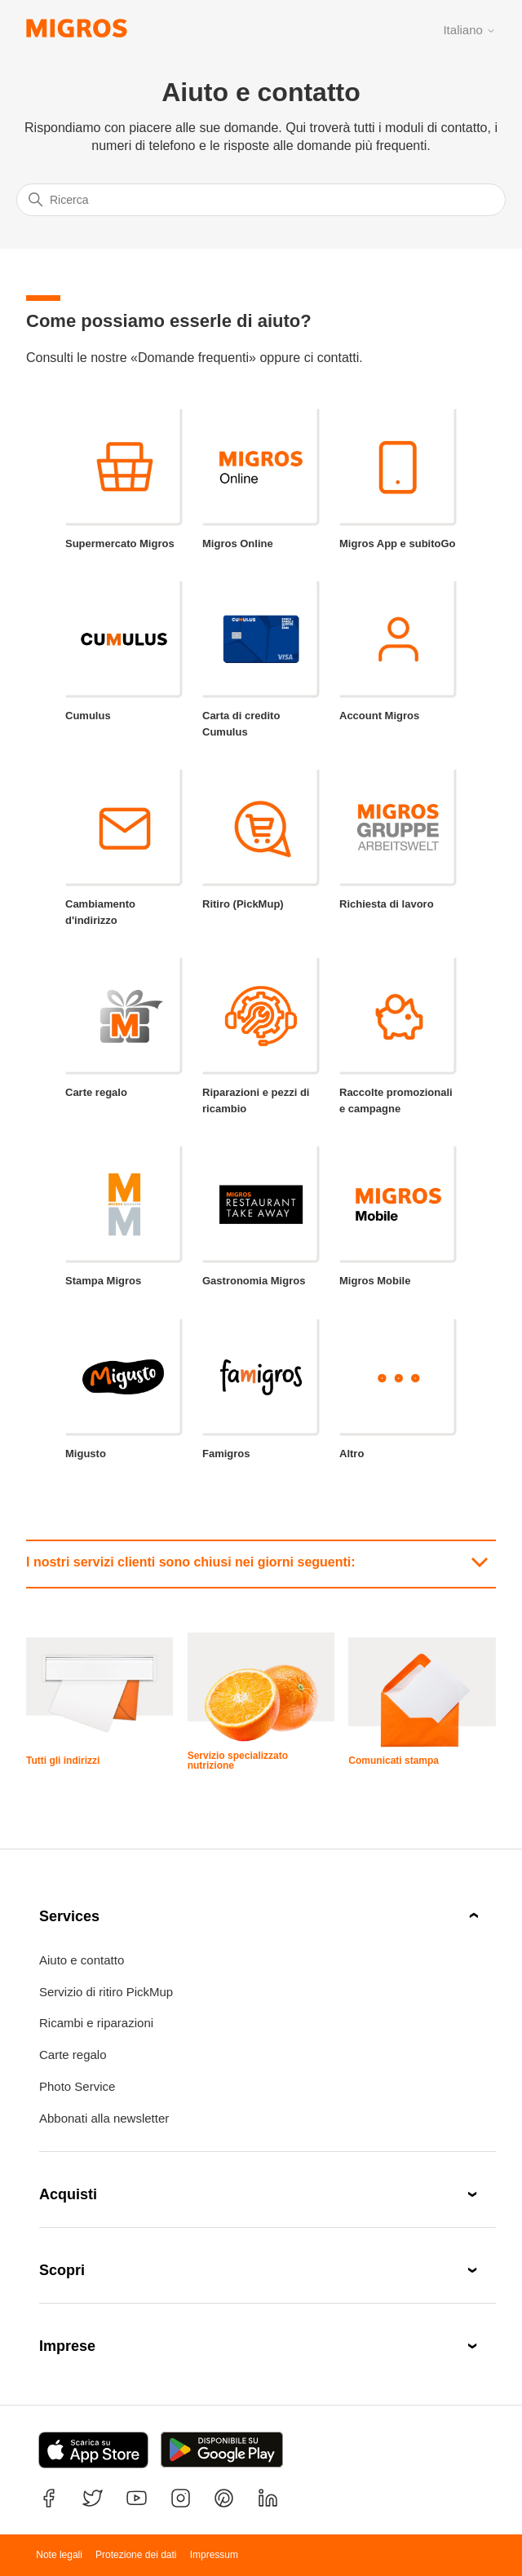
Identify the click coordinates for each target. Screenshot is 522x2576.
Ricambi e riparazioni (96, 2023)
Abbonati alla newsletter (104, 2118)
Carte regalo (73, 2054)
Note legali (59, 2555)
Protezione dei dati (135, 2555)
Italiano (469, 30)
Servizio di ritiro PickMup (106, 1992)
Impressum (214, 2555)
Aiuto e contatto (81, 1960)
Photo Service (77, 2086)
